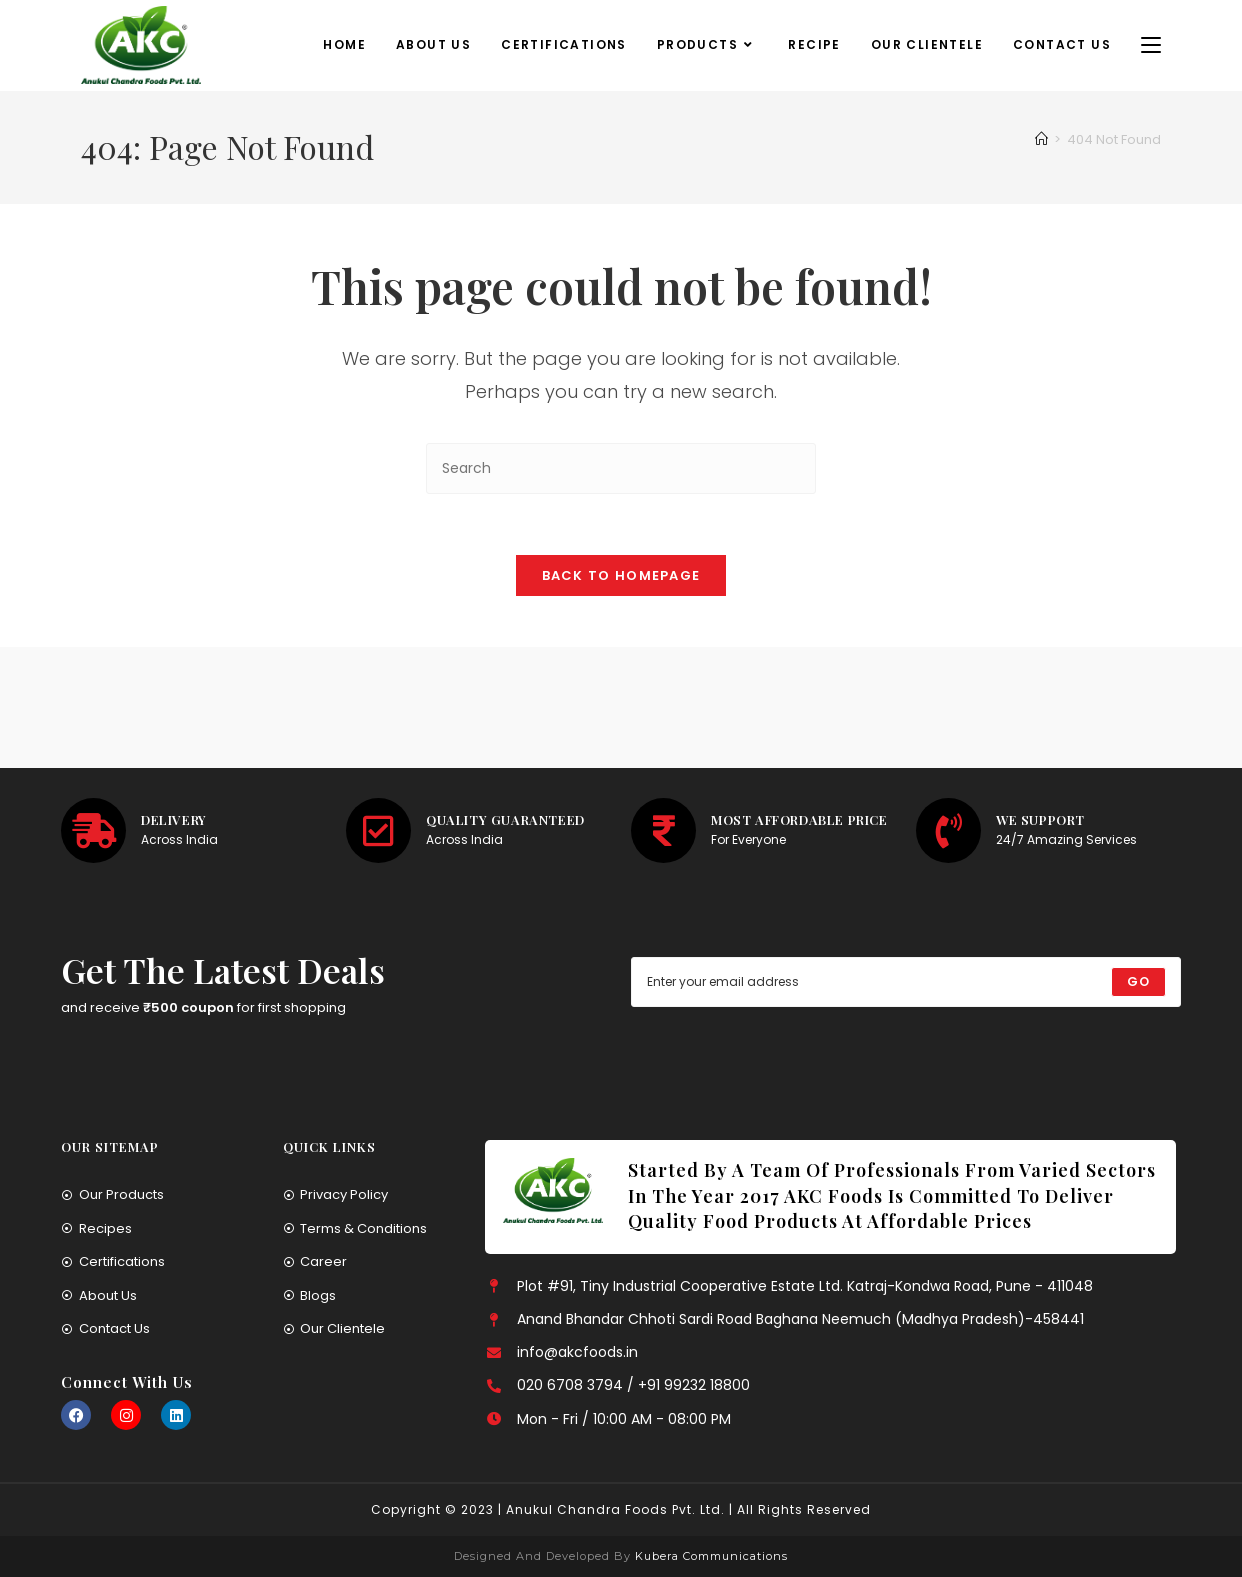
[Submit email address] (1138, 982)
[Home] (1041, 139)
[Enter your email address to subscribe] (906, 982)
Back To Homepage (621, 575)
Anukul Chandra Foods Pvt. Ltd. (615, 1509)
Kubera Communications (709, 1556)
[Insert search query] (621, 468)
